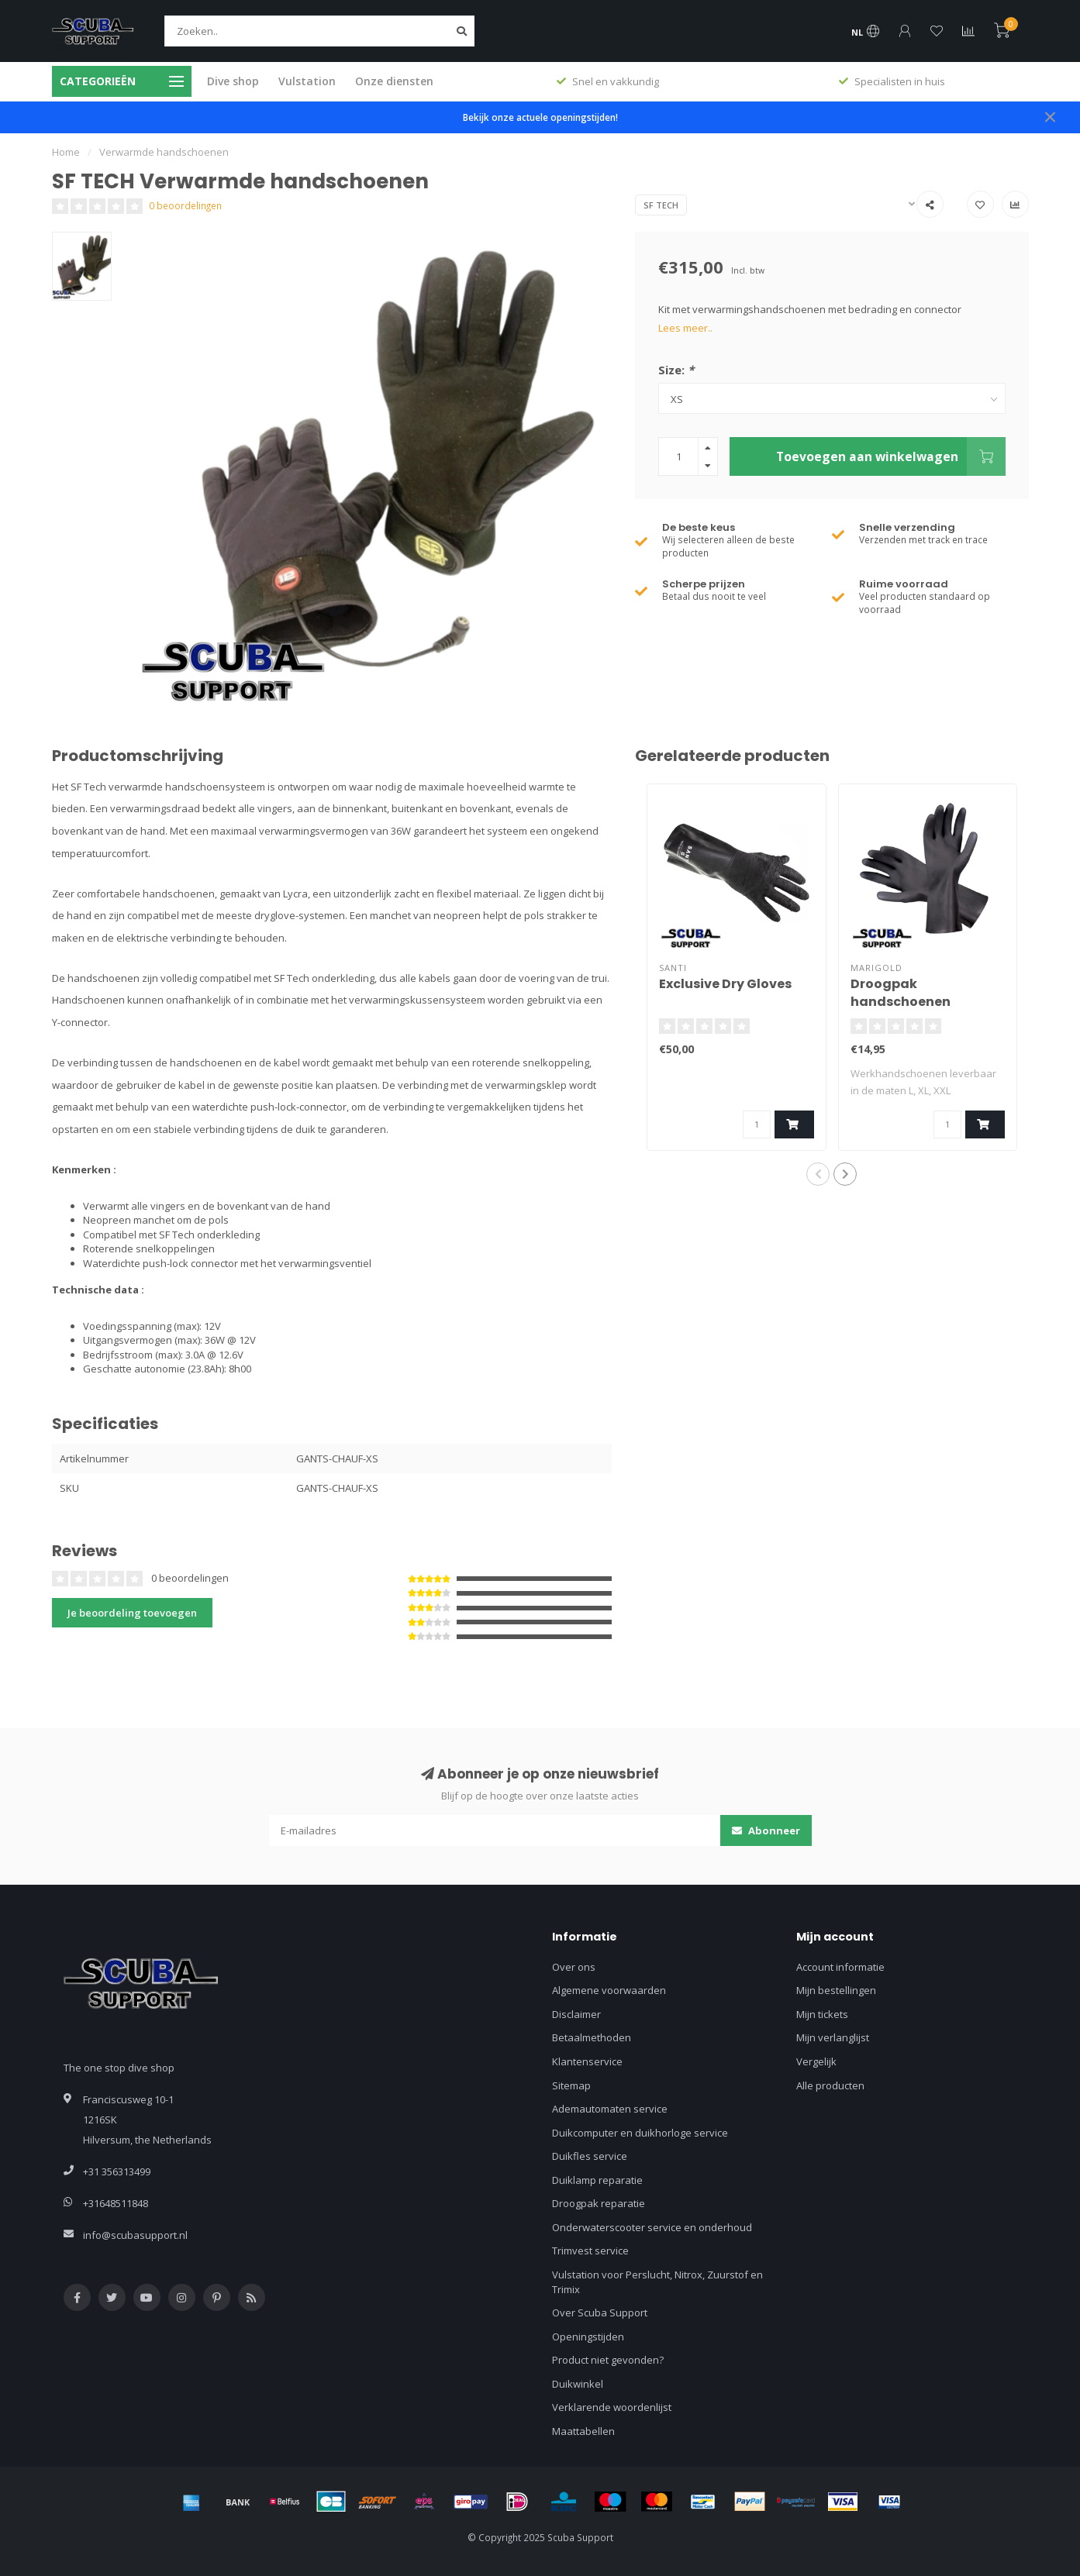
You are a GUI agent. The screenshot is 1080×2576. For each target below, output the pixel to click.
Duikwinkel (577, 2384)
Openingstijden (588, 2337)
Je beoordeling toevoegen (132, 1613)
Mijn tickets (822, 2014)
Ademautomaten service (610, 2109)
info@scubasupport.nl (135, 2235)
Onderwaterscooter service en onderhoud (652, 2227)
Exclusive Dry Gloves (725, 984)
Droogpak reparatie (598, 2203)
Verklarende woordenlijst (611, 2407)
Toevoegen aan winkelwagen (890, 456)
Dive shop (233, 81)
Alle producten (830, 2085)
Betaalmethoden (591, 2037)
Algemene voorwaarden (609, 1990)
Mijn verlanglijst (832, 2037)
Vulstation (307, 81)
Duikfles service (589, 2156)
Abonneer (766, 1830)
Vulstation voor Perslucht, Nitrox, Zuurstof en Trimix (657, 2282)
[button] (818, 1174)
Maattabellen (583, 2431)
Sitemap (571, 2085)
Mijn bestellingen (836, 1990)
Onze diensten (394, 81)
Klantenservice (587, 2061)
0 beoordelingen (185, 205)
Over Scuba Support (599, 2312)
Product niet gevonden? (608, 2360)
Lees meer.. (685, 328)
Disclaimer (576, 2014)
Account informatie (840, 1967)
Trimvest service (590, 2250)
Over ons (573, 1967)
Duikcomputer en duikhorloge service (640, 2133)
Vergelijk (816, 2061)
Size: (676, 369)
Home (66, 152)
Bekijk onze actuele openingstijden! (540, 117)
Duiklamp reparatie (597, 2180)
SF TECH (661, 205)
